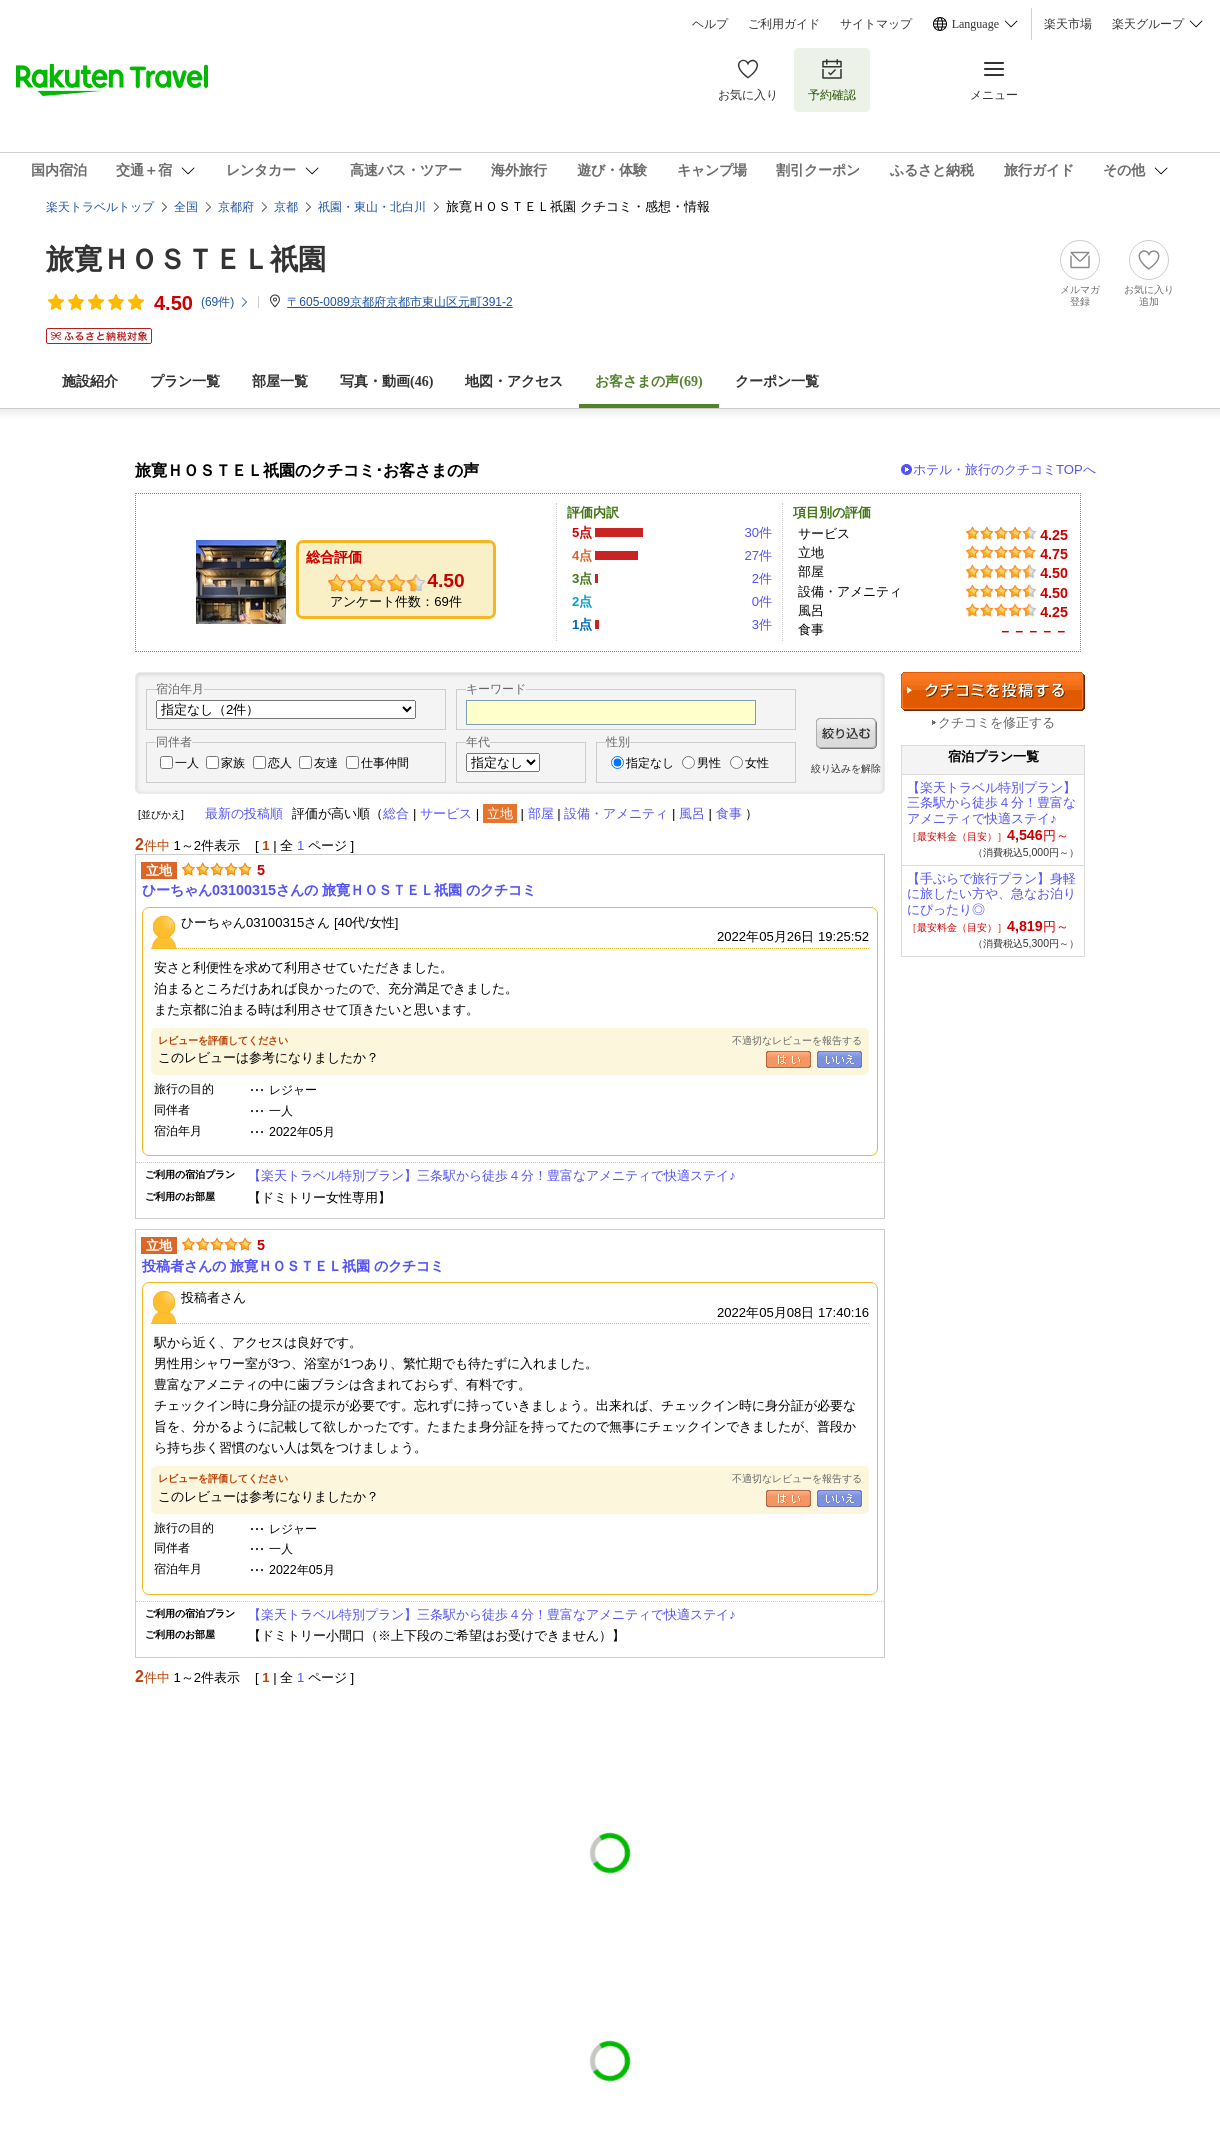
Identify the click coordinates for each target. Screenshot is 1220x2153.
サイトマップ (876, 24)
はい (788, 1059)
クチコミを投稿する (993, 691)
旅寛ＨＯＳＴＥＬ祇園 (186, 259)
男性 (709, 763)
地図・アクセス (514, 381)
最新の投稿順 (244, 813)
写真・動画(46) (386, 381)
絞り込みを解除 (846, 768)
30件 (758, 532)
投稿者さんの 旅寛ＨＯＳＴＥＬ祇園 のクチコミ (293, 1266)
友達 (326, 763)
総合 (396, 813)
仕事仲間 (385, 763)
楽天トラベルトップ (100, 207)
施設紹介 (90, 381)
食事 (729, 813)
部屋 (541, 813)
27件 (758, 555)
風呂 (692, 813)
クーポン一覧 (777, 381)
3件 (762, 624)
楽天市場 (1068, 24)
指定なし (650, 763)
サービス (446, 813)
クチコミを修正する (996, 722)
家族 (233, 763)
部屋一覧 (280, 381)
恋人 (280, 763)
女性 (757, 763)
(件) (225, 302)
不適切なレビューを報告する (797, 1040)
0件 (762, 601)
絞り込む (846, 733)
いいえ (839, 1059)
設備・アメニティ (616, 813)
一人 (187, 763)
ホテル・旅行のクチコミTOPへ (1004, 469)
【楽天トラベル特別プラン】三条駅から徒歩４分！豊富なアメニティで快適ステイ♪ (492, 1175)
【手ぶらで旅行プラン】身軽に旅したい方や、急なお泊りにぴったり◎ (991, 894)
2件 (762, 578)
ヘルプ (710, 24)
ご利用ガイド (784, 24)
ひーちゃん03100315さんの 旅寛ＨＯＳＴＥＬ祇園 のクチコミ (339, 890)
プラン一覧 (185, 381)
